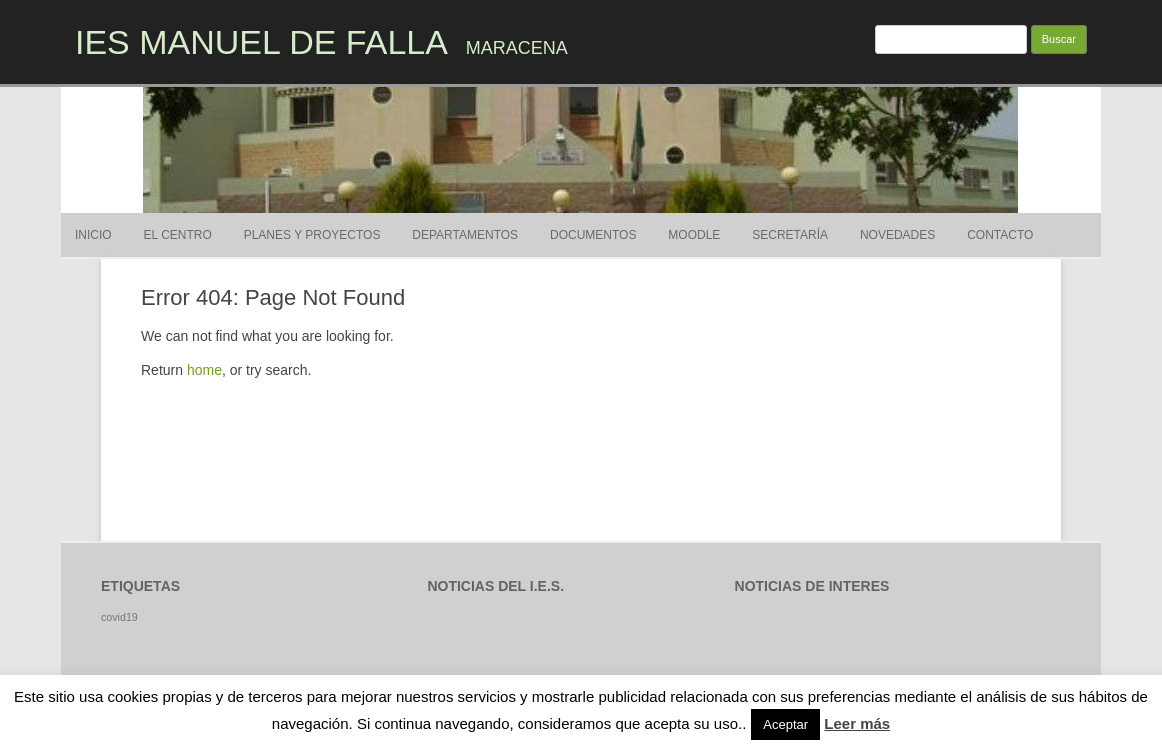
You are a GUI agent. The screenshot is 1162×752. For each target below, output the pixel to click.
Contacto (1000, 235)
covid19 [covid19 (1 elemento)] (119, 617)
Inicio (93, 235)
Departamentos (465, 235)
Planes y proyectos (312, 235)
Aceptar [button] (785, 724)
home (204, 370)
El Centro (178, 235)
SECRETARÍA (790, 235)
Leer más (857, 723)
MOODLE (694, 235)
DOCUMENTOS (593, 235)
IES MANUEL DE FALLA (261, 42)
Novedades (897, 235)
